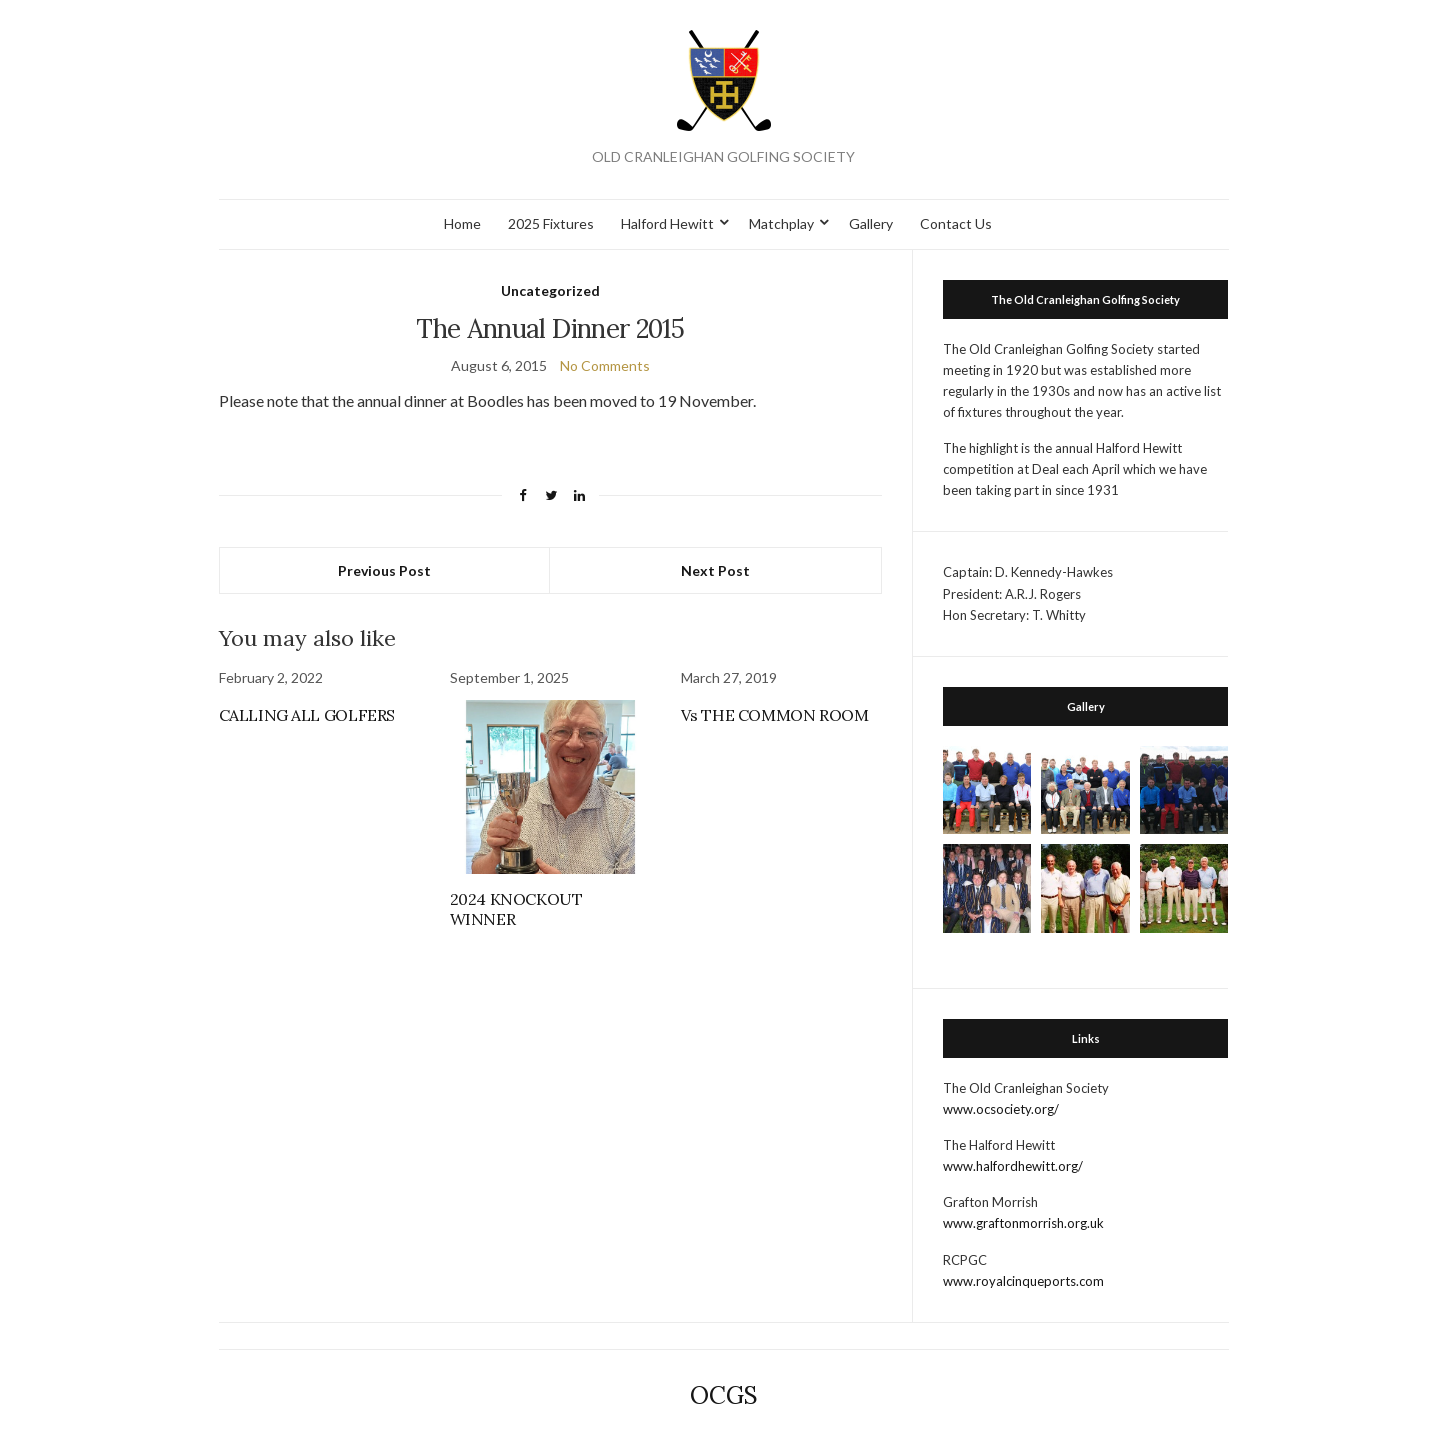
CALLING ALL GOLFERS (307, 715)
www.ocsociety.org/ (1001, 1109)
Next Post (715, 570)
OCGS (724, 1395)
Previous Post (384, 570)
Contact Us (956, 223)
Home (462, 223)
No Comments (605, 365)
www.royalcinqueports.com (1023, 1281)
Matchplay (781, 223)
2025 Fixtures (551, 223)
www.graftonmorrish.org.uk (1023, 1223)
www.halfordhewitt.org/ (1013, 1166)
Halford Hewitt (667, 223)
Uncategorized (550, 290)
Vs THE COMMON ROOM (775, 715)
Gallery (871, 223)
